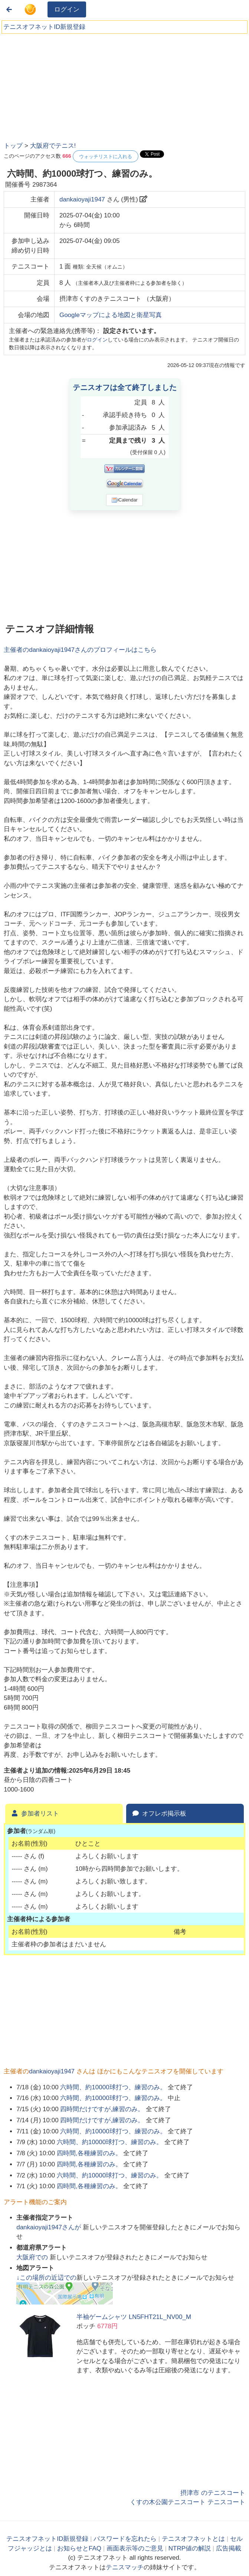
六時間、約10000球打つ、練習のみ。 (113, 2087)
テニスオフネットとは (193, 2538)
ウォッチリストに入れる (105, 156)
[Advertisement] (59, 85)
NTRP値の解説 (189, 2548)
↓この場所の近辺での (46, 2277)
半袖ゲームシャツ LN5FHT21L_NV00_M (133, 2316)
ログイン (66, 9)
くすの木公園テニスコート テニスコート (187, 2502)
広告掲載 (228, 2548)
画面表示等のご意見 (135, 2548)
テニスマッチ (125, 2567)
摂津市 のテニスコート (212, 2492)
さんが (49, 2227)
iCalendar (124, 500)
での (33, 2257)
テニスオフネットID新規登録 (44, 26)
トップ (13, 145)
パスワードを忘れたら (125, 2538)
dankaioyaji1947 (82, 199)
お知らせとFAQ (79, 2548)
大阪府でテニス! (53, 145)
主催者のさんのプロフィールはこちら (80, 649)
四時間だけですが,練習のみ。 (102, 2109)
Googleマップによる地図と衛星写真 (110, 315)
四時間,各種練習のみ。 (89, 2153)
